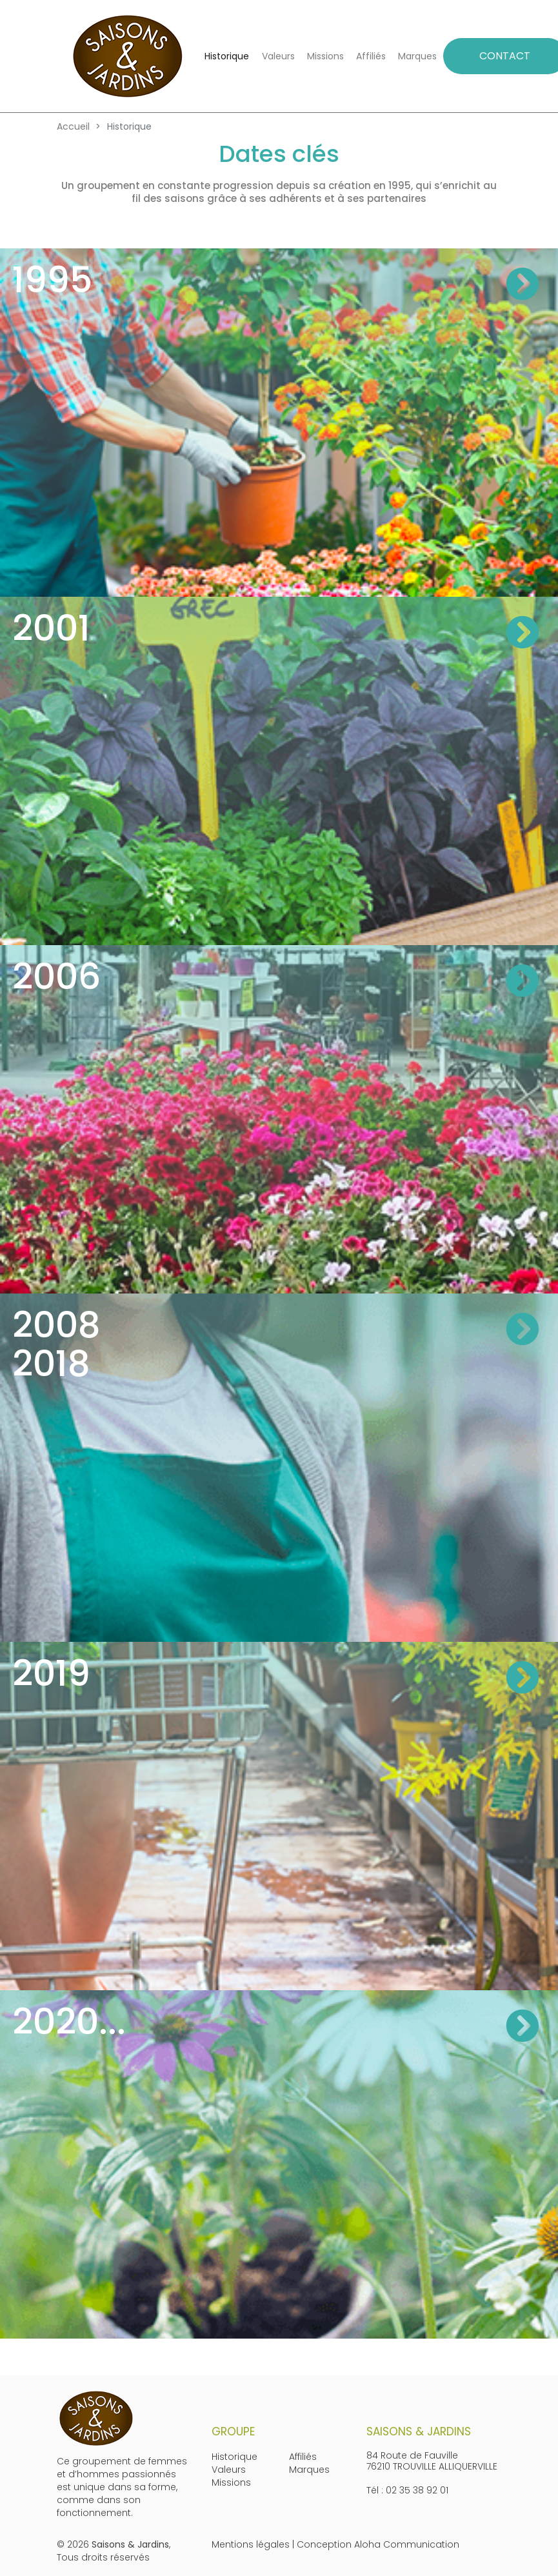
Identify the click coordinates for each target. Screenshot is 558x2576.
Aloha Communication (406, 2544)
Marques (417, 56)
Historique (226, 56)
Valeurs (278, 56)
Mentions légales (251, 2544)
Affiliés (371, 56)
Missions (325, 56)
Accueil (73, 126)
